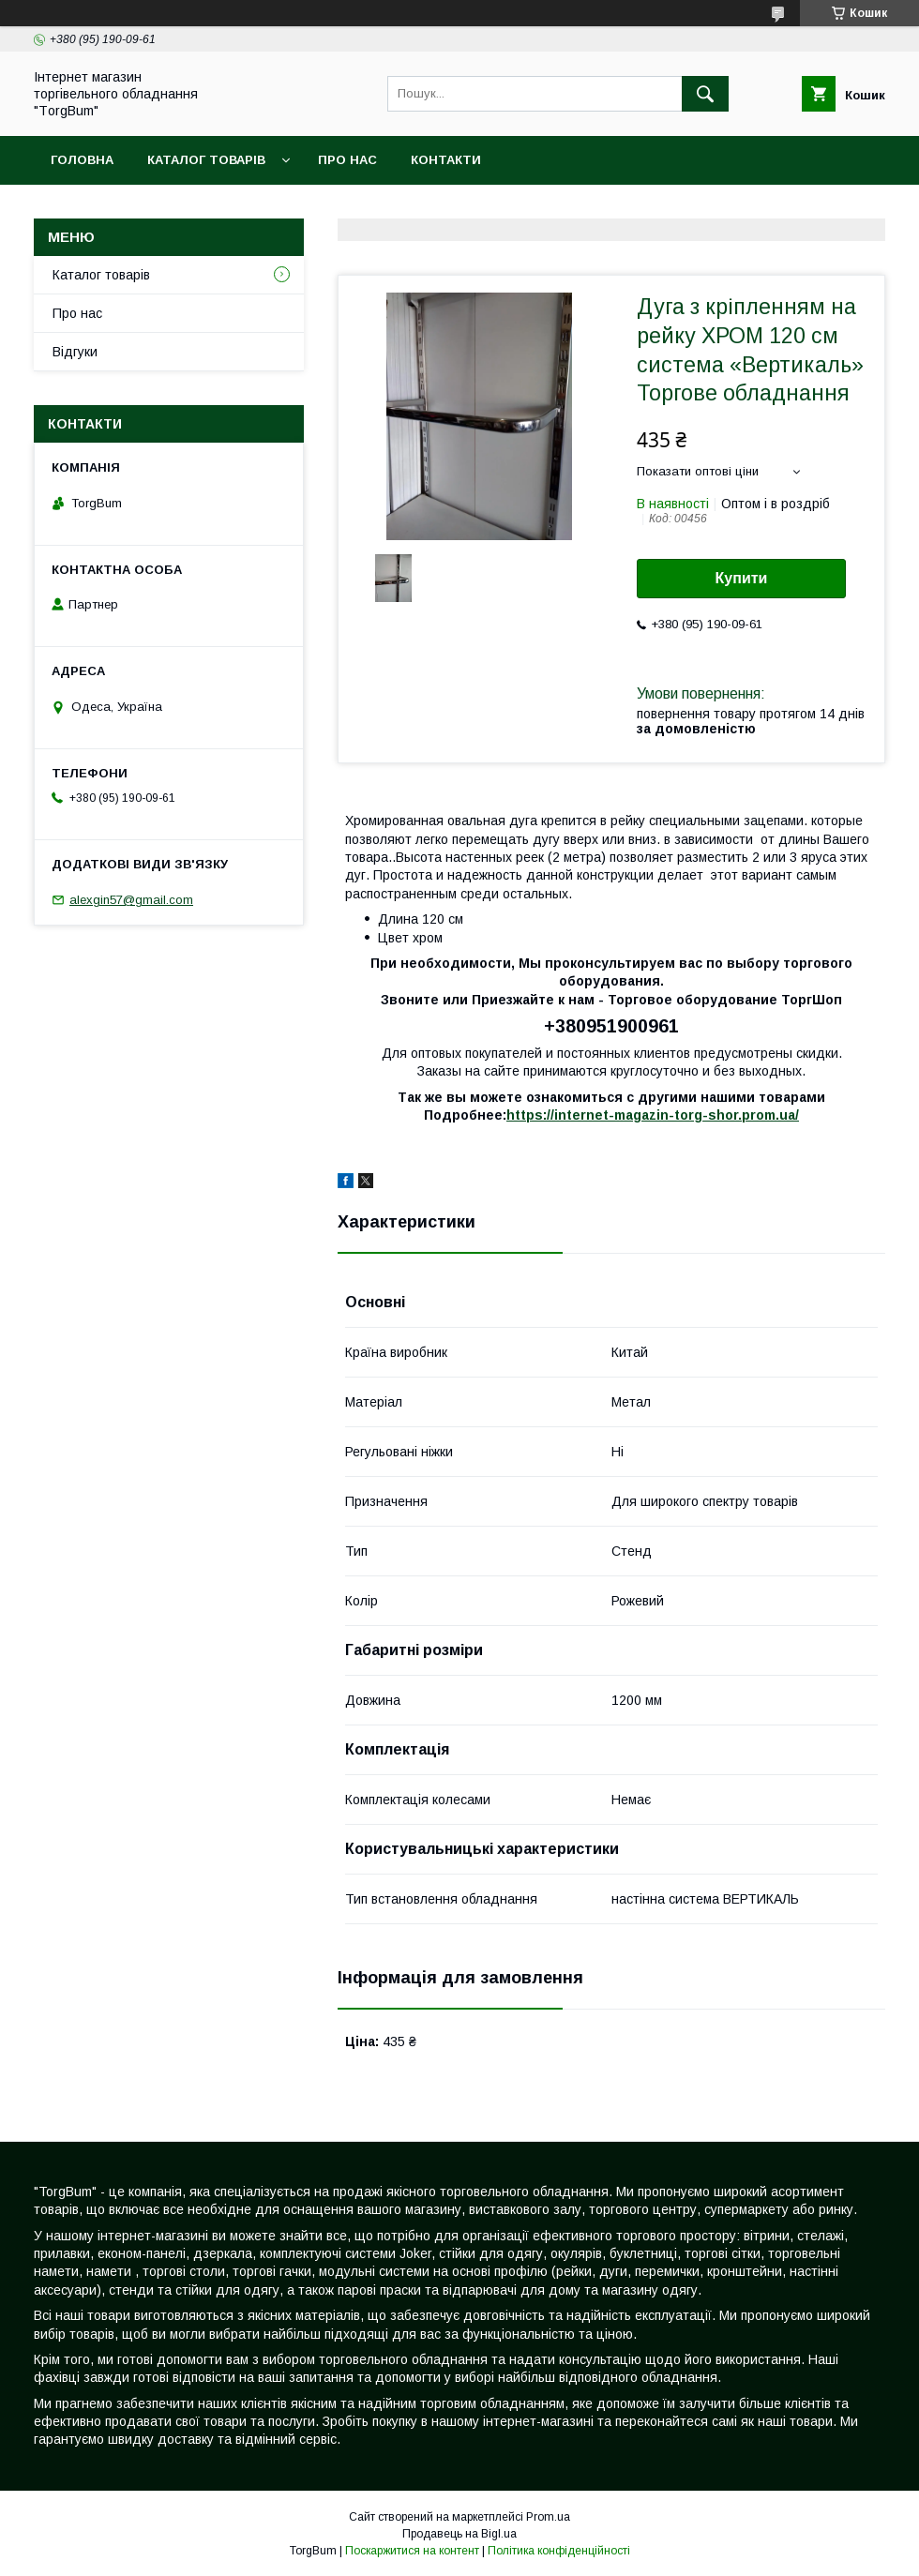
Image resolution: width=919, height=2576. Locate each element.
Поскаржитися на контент (412, 2550)
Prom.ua (548, 2516)
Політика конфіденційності (559, 2550)
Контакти (446, 160)
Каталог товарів (206, 160)
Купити (742, 578)
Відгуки (75, 351)
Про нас (347, 160)
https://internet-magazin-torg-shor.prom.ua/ (652, 1114)
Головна (82, 160)
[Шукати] (705, 94)
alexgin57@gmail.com (131, 900)
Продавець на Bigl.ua (459, 2533)
